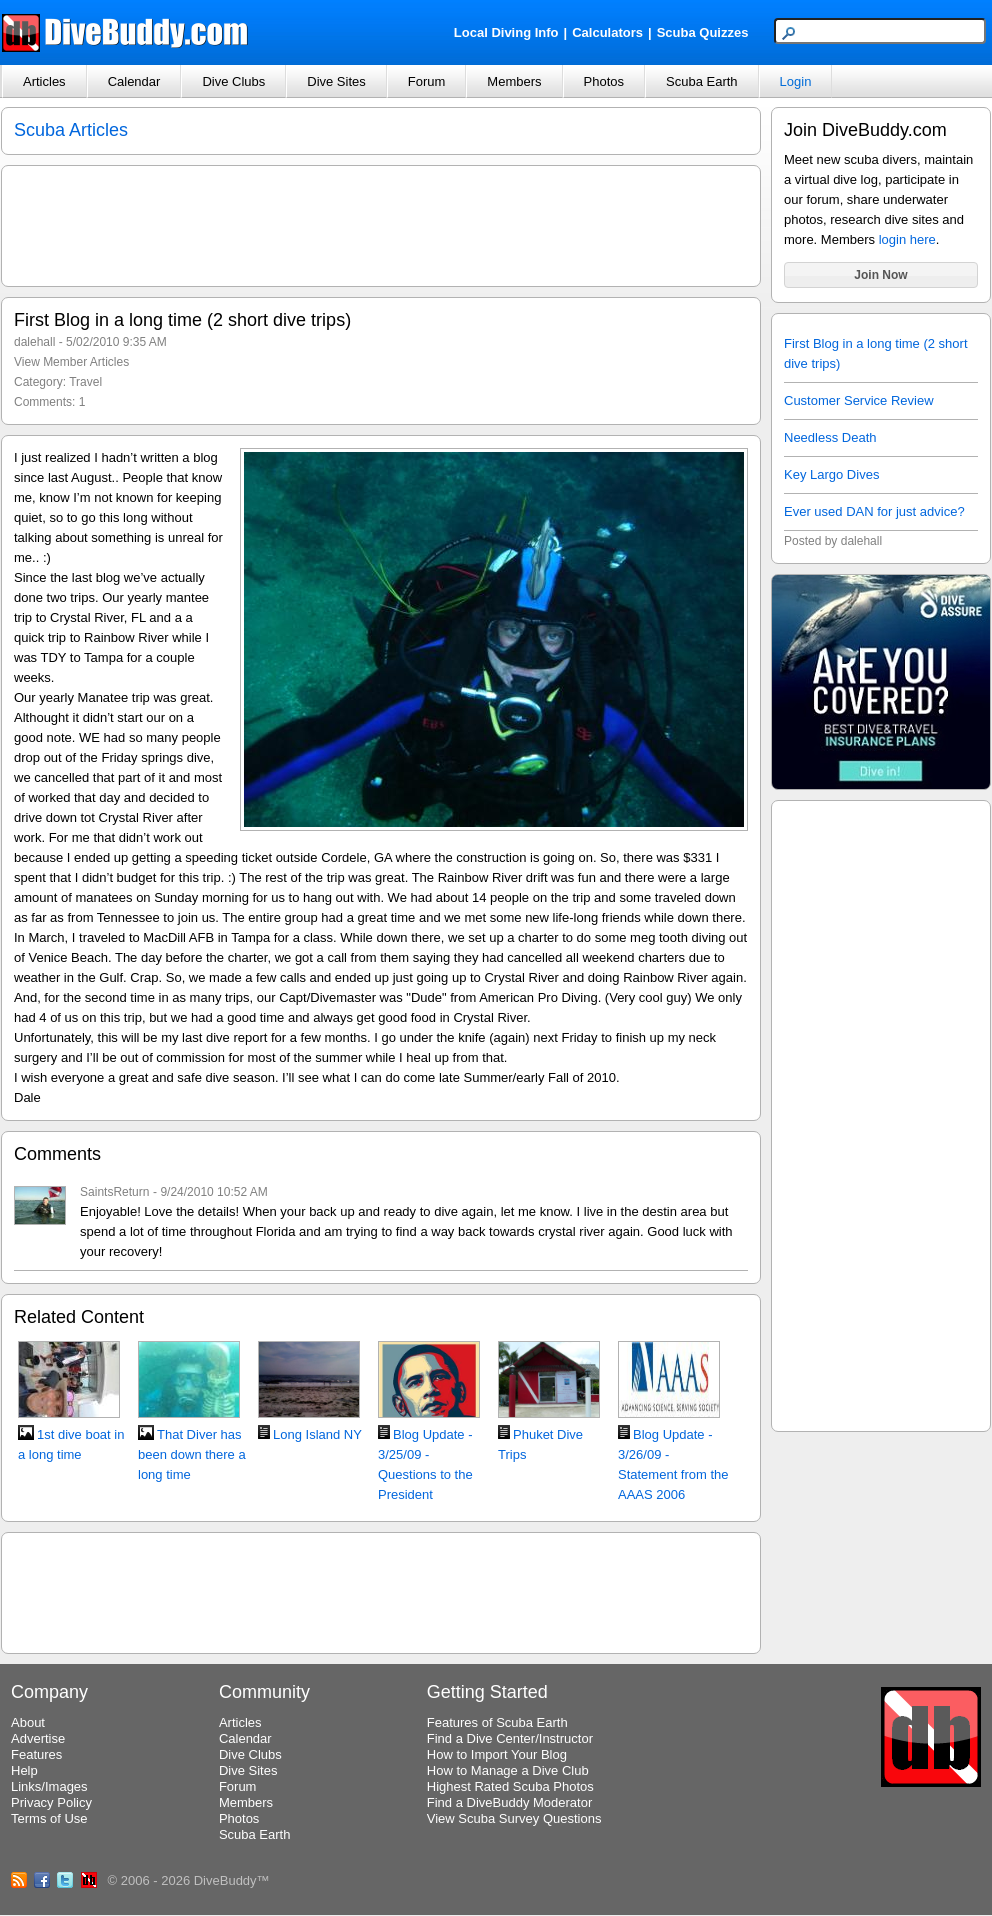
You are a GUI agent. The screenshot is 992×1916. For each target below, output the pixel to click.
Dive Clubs (233, 81)
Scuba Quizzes (703, 32)
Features (36, 1754)
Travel (85, 382)
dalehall (34, 342)
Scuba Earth (702, 81)
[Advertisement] (881, 1113)
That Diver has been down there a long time (192, 1454)
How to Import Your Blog (497, 1754)
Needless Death (830, 437)
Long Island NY (317, 1434)
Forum (427, 81)
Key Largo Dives (831, 474)
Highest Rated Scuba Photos (510, 1786)
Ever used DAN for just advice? (874, 511)
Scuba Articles (71, 130)
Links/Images (49, 1786)
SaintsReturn (114, 1192)
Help (24, 1770)
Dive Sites (336, 81)
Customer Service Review (859, 400)
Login (796, 81)
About (28, 1722)
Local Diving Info (506, 32)
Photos (604, 81)
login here (907, 239)
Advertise (38, 1738)
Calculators (607, 32)
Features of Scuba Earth (497, 1722)
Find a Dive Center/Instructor (510, 1738)
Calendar (134, 81)
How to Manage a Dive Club (508, 1770)
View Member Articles (71, 362)
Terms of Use (49, 1818)
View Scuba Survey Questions (514, 1818)
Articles (44, 81)
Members (514, 81)
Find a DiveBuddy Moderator (509, 1802)
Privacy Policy (51, 1802)
